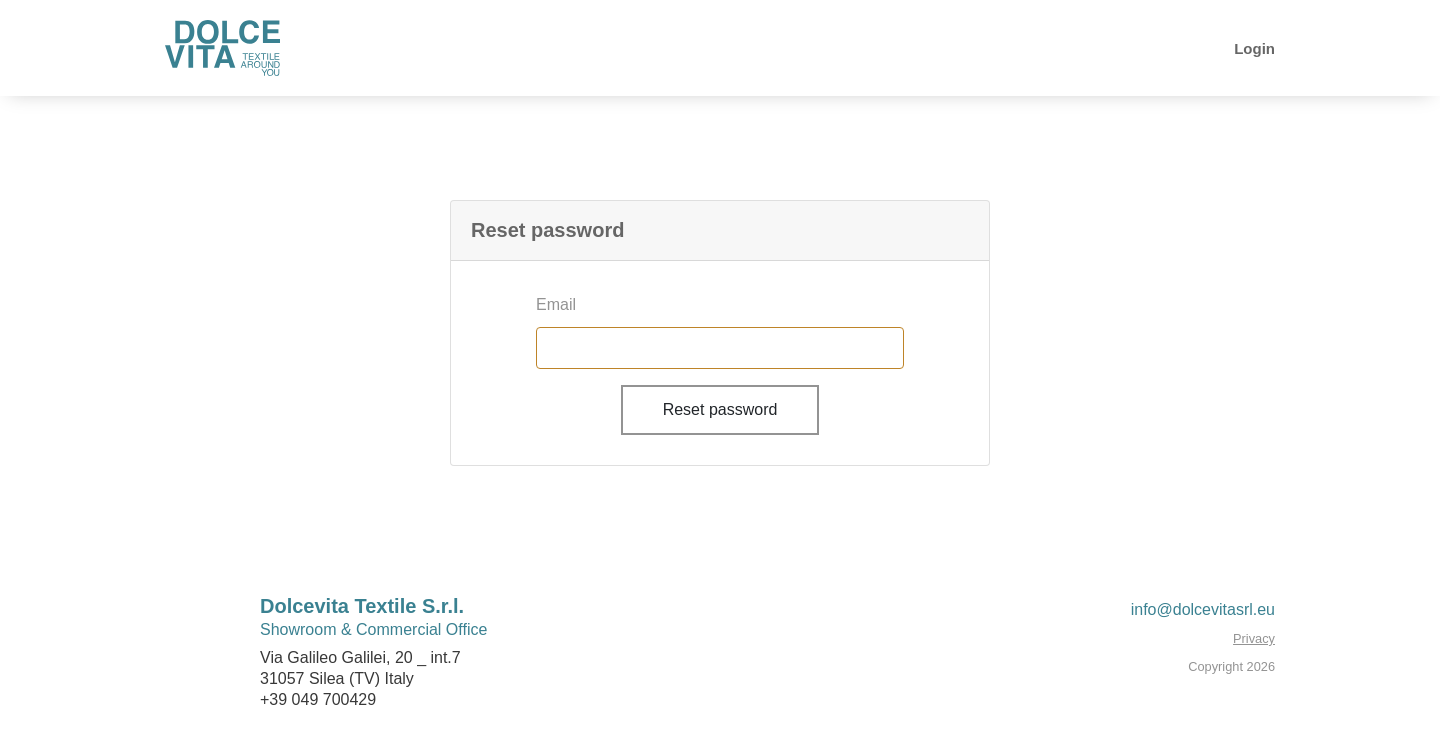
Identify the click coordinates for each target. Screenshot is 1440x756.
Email (556, 304)
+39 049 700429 (318, 699)
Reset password (720, 409)
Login (1254, 48)
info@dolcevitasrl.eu (1203, 609)
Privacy (1254, 638)
